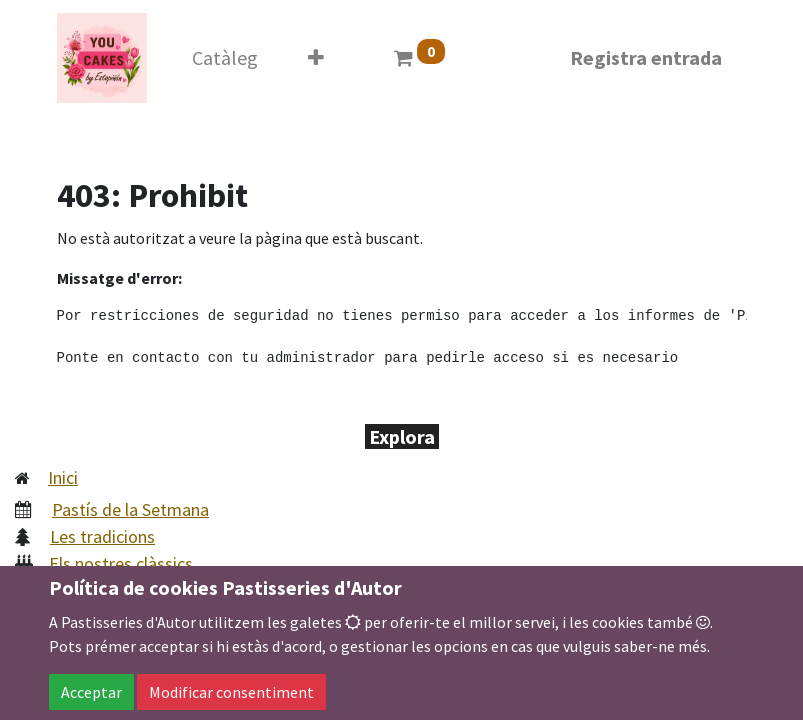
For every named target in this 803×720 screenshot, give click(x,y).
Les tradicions (102, 536)
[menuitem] (225, 58)
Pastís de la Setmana (130, 509)
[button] (316, 58)
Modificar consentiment (231, 692)
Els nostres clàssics (121, 563)
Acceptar (91, 692)
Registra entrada (646, 57)
